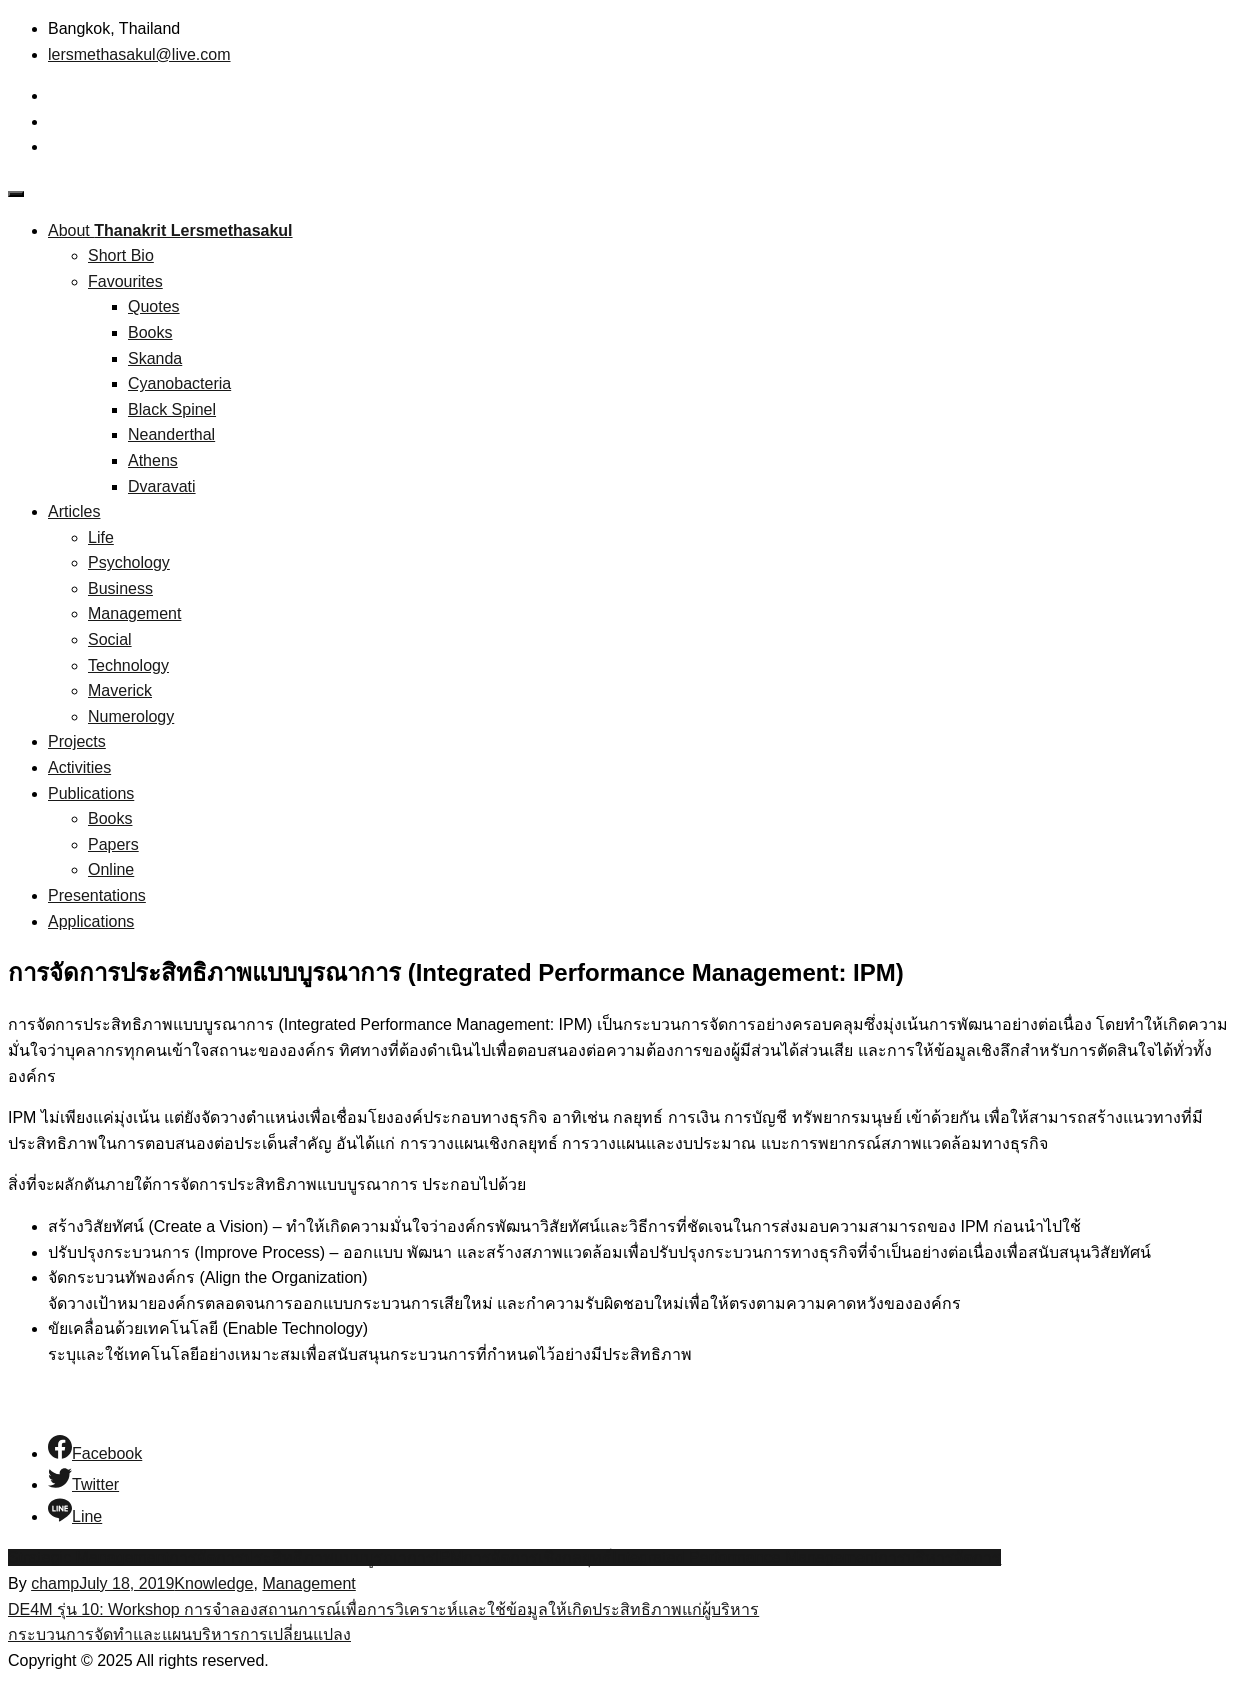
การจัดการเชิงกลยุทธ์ (537, 1557)
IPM (449, 1557)
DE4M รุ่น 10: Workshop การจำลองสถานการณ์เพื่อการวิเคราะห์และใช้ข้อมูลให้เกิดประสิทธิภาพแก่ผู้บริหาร (383, 1609)
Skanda (155, 358)
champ (55, 1583)
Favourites (125, 281)
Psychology (129, 562)
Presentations (97, 895)
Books (150, 332)
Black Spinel (172, 409)
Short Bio (121, 255)
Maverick (120, 690)
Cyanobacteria (179, 383)
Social (110, 639)
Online (111, 869)
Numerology (131, 716)
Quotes (154, 306)
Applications (91, 921)
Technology (128, 665)
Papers (113, 844)
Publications (91, 793)
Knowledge (213, 1583)
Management (134, 613)
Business (120, 588)
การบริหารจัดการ (939, 1557)
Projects (77, 741)
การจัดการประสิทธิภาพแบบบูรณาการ (302, 1557)
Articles (74, 511)
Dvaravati (162, 486)
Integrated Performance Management (745, 1557)
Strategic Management (88, 1557)
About (170, 230)
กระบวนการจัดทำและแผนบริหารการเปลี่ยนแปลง (179, 1634)
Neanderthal (171, 434)
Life (101, 537)
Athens (153, 460)
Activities (79, 767)
